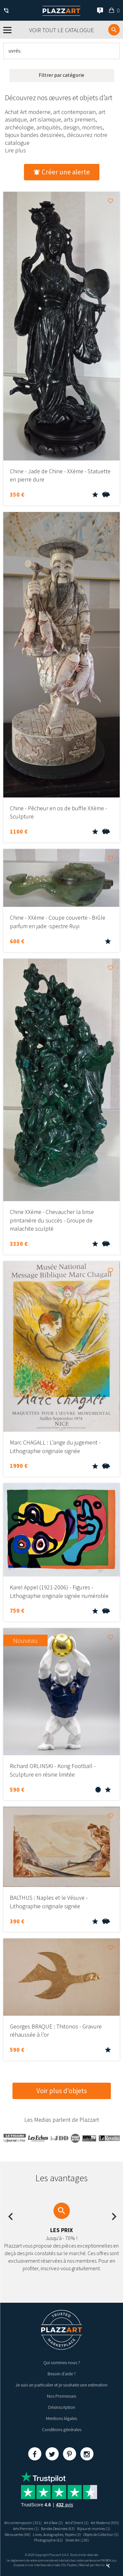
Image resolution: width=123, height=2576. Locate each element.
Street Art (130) (77, 2540)
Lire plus (15, 150)
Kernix (102, 2565)
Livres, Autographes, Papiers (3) (57, 2534)
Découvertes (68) (18, 2534)
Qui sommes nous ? (61, 2362)
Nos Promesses (61, 2396)
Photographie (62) (48, 2540)
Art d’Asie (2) (53, 2522)
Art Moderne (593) (105, 2522)
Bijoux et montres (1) (93, 2528)
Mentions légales (61, 2418)
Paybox (72, 2565)
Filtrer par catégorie (61, 75)
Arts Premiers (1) (26, 2528)
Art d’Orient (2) (77, 2522)
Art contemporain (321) (23, 2522)
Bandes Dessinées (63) (58, 2528)
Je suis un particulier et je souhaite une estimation (61, 2385)
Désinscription (61, 2407)
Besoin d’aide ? (62, 2374)
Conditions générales (61, 2429)
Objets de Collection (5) (101, 2534)
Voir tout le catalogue (61, 30)
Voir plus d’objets (61, 2090)
